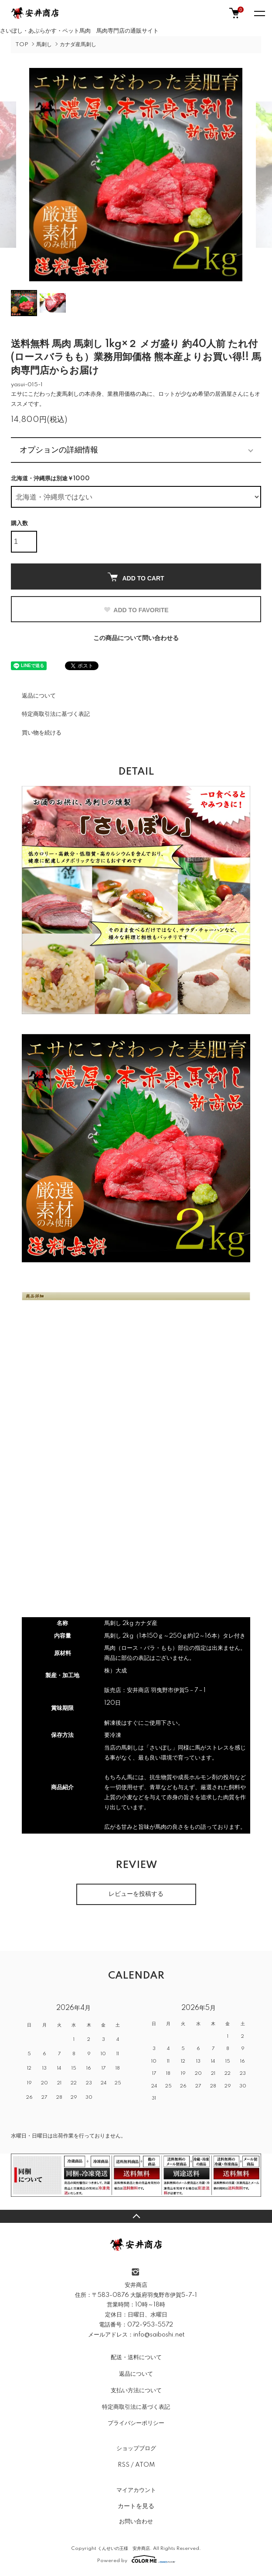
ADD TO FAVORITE (135, 610)
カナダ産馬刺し (78, 44)
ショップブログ (136, 2448)
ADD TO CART (136, 577)
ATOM (145, 2465)
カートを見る (136, 2505)
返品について (39, 696)
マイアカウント (136, 2490)
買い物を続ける (41, 733)
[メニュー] (259, 13)
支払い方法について (136, 2390)
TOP (21, 44)
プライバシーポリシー (136, 2423)
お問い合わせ (136, 2522)
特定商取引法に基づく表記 (56, 714)
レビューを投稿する (136, 1894)
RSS (123, 2465)
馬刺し (44, 44)
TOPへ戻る (136, 2216)
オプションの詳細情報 (59, 449)
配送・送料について (136, 2357)
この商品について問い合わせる (136, 638)
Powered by (136, 2559)
